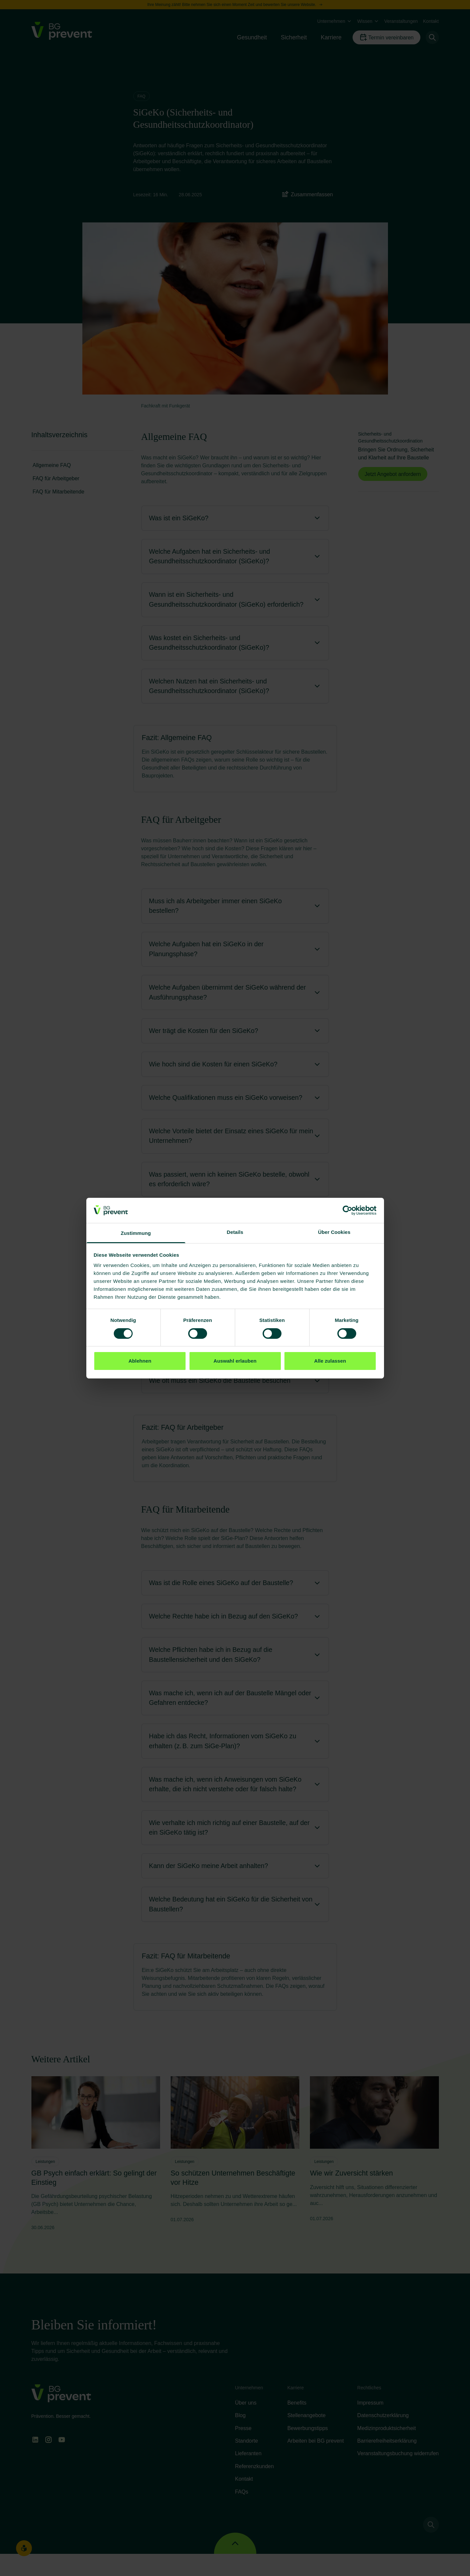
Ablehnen (139, 1361)
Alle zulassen (330, 1361)
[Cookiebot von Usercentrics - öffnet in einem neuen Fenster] (347, 1210)
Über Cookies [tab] (334, 1232)
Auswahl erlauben (235, 1361)
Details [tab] (235, 1232)
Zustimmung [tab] (136, 1233)
